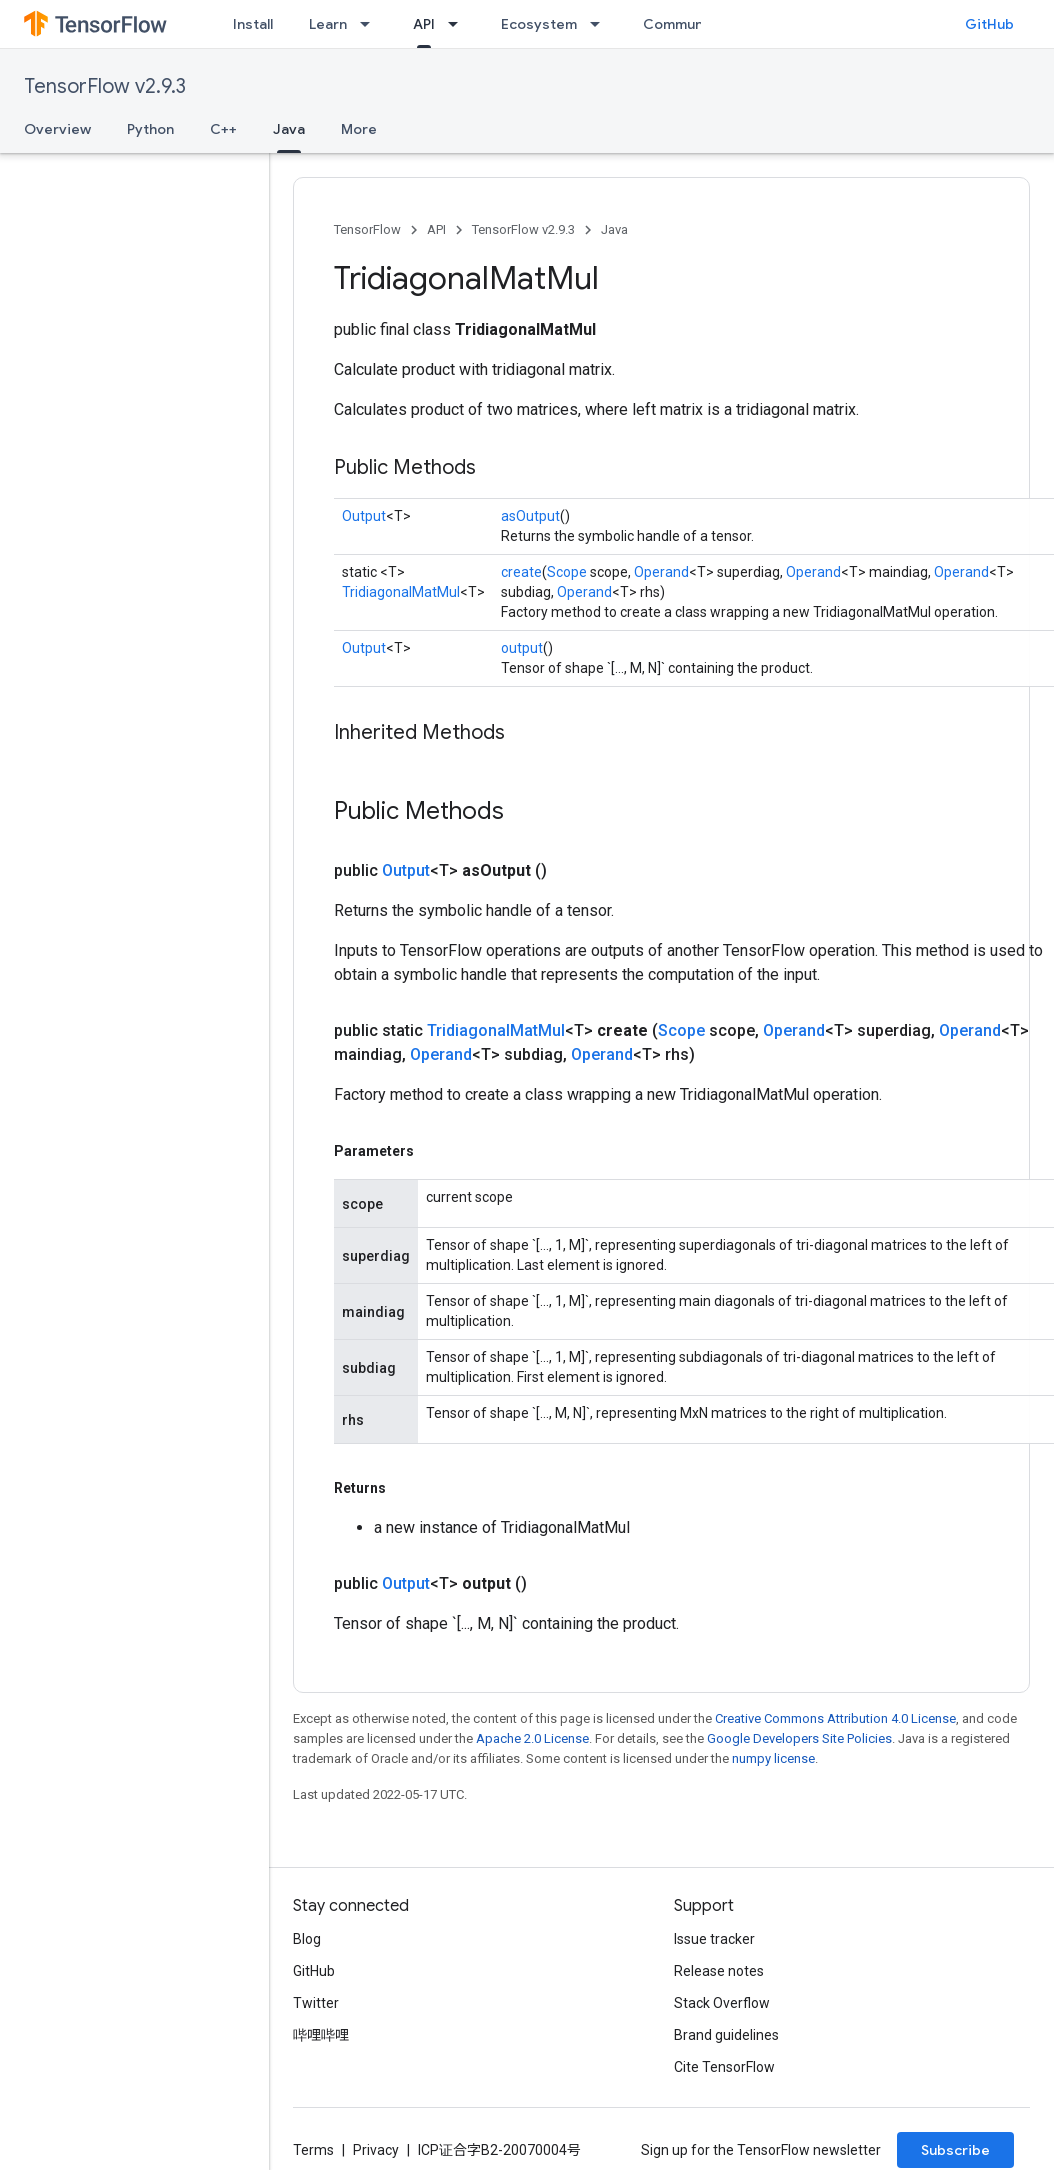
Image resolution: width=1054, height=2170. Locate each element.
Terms (313, 2150)
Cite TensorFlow (724, 2067)
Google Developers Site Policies (799, 1738)
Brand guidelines (726, 2035)
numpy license (773, 1758)
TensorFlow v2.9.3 (105, 86)
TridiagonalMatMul (401, 592)
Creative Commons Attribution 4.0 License (835, 1718)
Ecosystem (539, 24)
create (521, 572)
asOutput (530, 516)
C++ (223, 129)
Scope (567, 572)
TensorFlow (367, 229)
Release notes (719, 1971)
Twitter (316, 2003)
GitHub (989, 24)
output (522, 648)
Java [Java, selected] (289, 129)
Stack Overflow (722, 2003)
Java (614, 229)
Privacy (376, 2150)
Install (253, 24)
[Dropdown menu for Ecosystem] (601, 24)
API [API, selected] (424, 24)
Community (682, 24)
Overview (57, 129)
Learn (328, 24)
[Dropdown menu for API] (459, 24)
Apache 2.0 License (532, 1738)
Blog (307, 1939)
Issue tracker (714, 1939)
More (359, 129)
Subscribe (955, 2150)
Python (150, 129)
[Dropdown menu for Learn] (371, 24)
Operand (661, 572)
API (436, 229)
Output (364, 516)
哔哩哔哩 (321, 2035)
